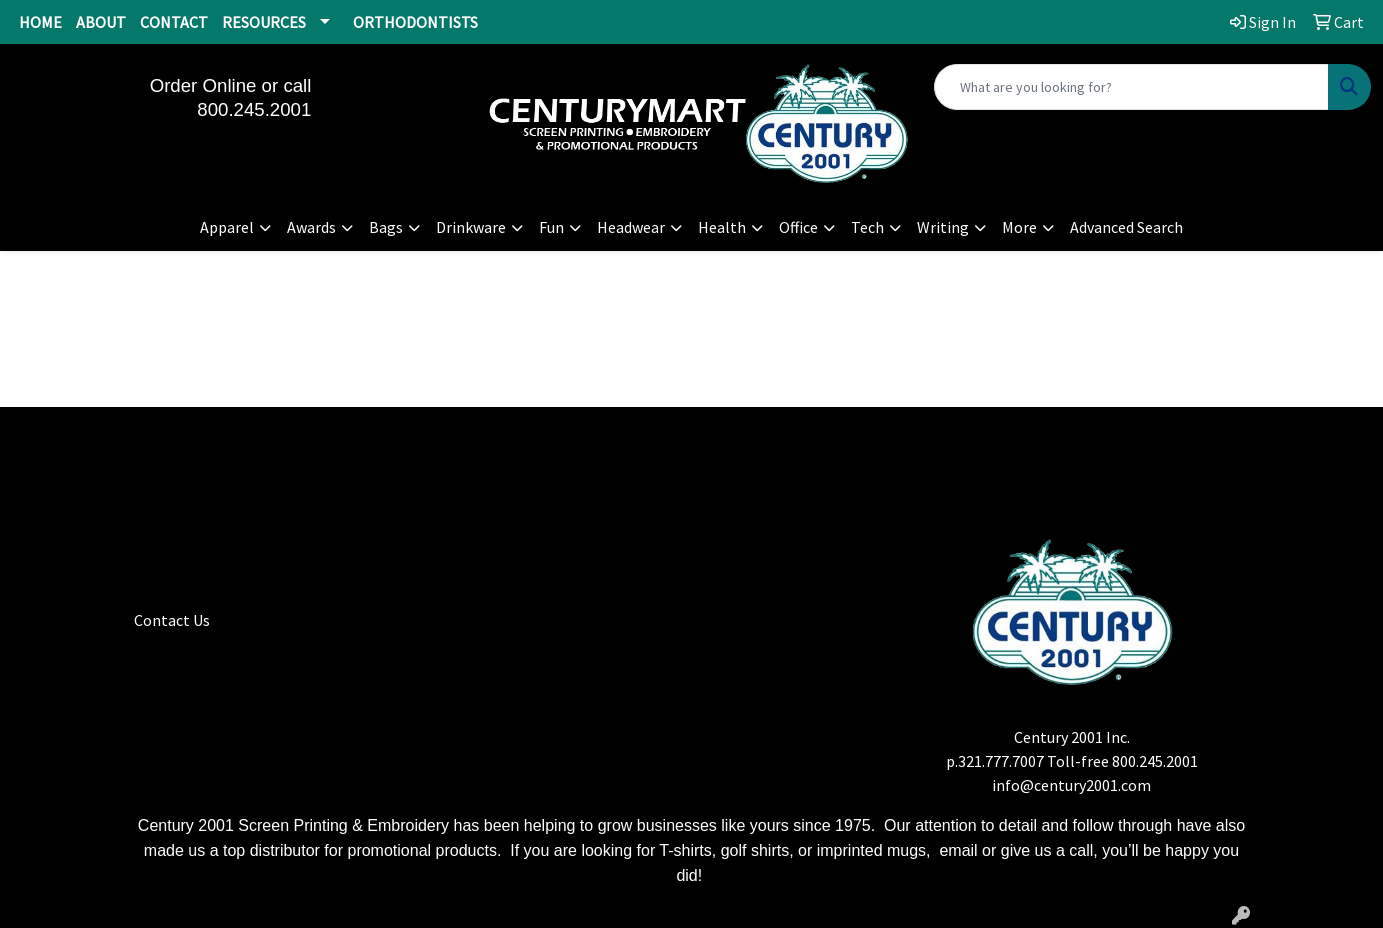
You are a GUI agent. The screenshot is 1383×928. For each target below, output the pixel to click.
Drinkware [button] (471, 227)
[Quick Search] (1131, 87)
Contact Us (172, 620)
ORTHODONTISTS (415, 22)
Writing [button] (943, 227)
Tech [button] (867, 227)
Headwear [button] (631, 227)
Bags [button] (386, 227)
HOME (40, 22)
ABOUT (101, 22)
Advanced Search (1126, 227)
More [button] (1019, 227)
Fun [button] (551, 227)
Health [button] (722, 227)
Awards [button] (311, 227)
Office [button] (798, 227)
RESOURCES (264, 22)
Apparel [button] (227, 227)
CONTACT (174, 22)
